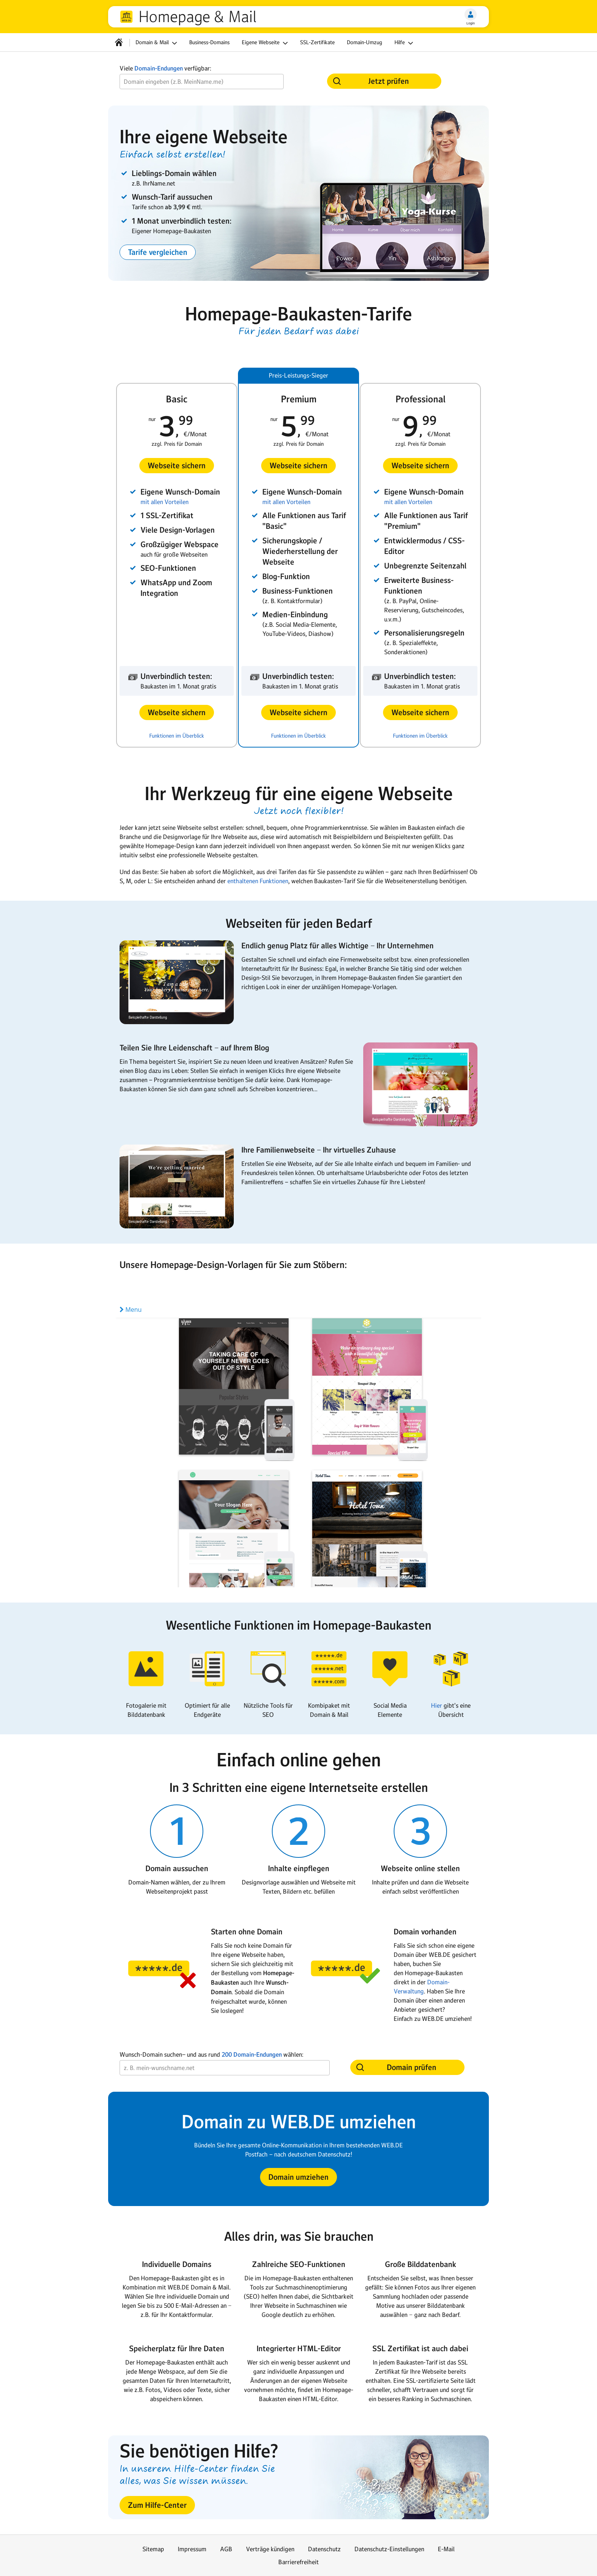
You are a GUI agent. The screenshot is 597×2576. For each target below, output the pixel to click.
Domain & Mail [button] (157, 43)
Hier (436, 1705)
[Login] (471, 14)
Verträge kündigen (270, 2549)
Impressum (192, 2549)
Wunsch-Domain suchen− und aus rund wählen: (211, 2055)
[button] (158, 252)
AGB (226, 2549)
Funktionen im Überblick (176, 735)
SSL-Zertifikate (317, 42)
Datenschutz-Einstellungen (389, 2549)
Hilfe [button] (404, 43)
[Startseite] (118, 42)
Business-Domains (209, 42)
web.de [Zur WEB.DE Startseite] (126, 17)
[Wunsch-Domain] (202, 81)
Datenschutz (324, 2549)
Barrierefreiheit (298, 2562)
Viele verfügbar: (165, 68)
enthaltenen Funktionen (257, 881)
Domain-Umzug (364, 42)
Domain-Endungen (158, 68)
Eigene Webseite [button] (266, 43)
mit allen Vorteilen (164, 502)
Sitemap (153, 2549)
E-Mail (446, 2549)
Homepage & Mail (197, 17)
